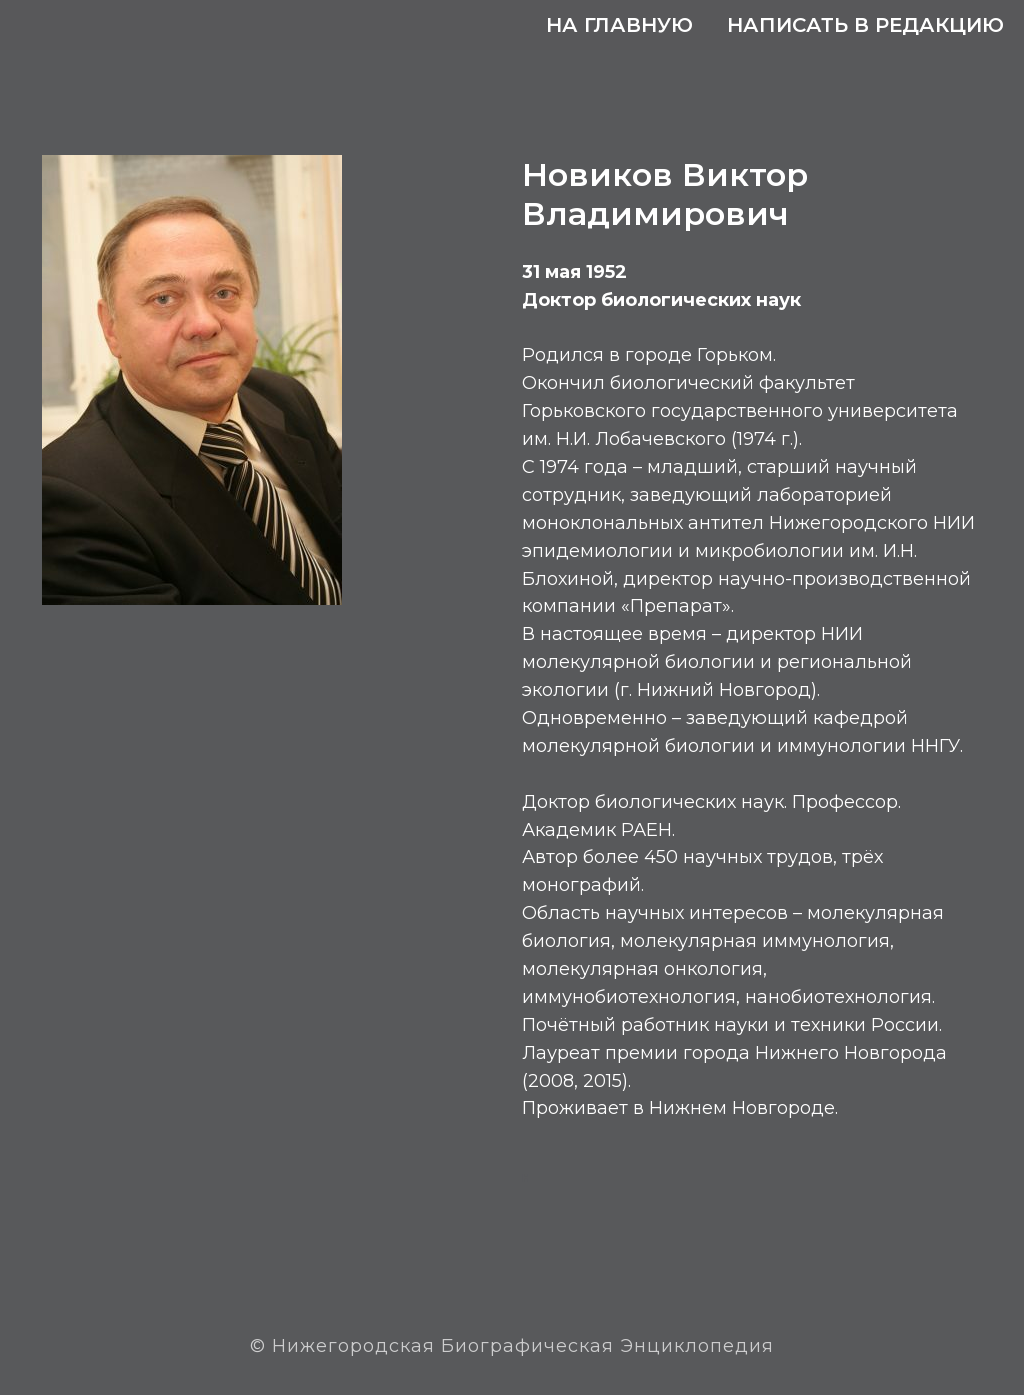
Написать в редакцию (865, 25)
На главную (619, 25)
